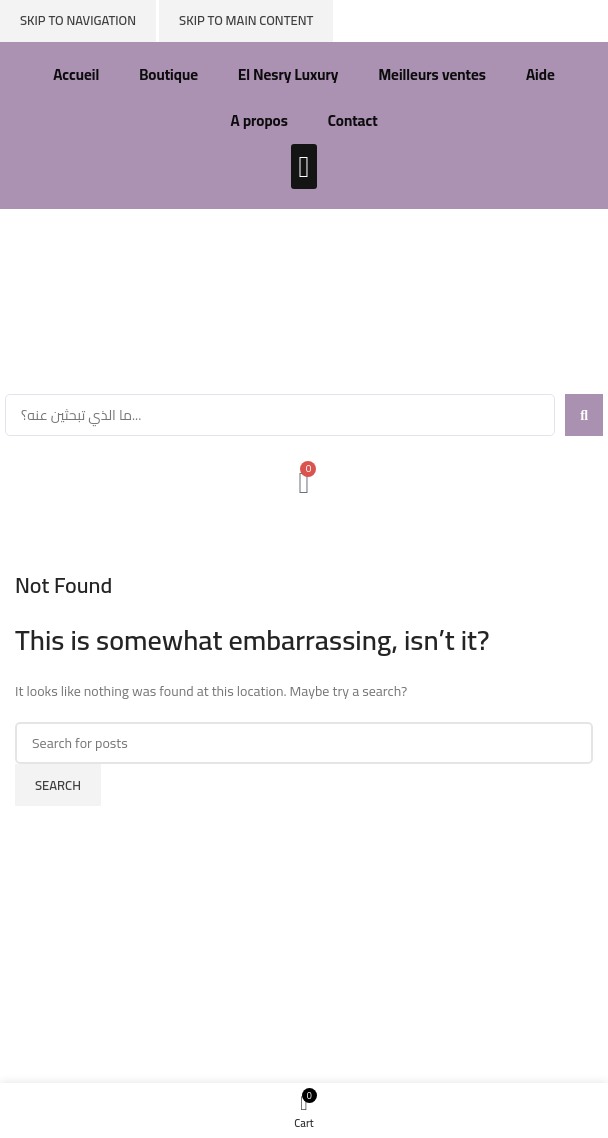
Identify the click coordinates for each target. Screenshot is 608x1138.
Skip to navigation (78, 20)
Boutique (168, 74)
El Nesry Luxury (288, 74)
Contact (353, 120)
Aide (540, 74)
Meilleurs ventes (431, 74)
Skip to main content (246, 20)
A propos (258, 120)
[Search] (304, 743)
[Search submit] (584, 415)
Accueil (76, 74)
